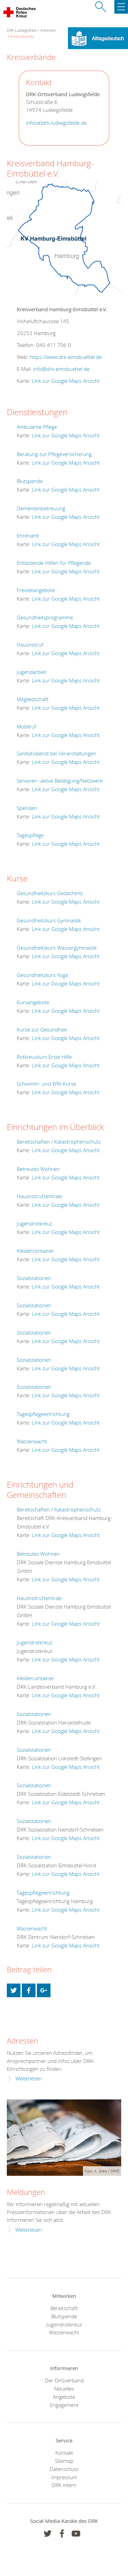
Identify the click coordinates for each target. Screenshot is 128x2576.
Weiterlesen (28, 2078)
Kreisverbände (22, 36)
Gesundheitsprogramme (45, 617)
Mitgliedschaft (32, 699)
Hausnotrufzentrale (39, 1196)
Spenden (27, 807)
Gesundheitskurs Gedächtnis (50, 893)
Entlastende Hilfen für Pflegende (54, 562)
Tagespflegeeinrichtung (43, 1414)
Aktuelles (64, 2388)
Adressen (48, 30)
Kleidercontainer (35, 1250)
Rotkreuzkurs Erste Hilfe (44, 1056)
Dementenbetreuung (41, 508)
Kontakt (64, 2452)
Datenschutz (64, 2469)
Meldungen (26, 2192)
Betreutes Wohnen (38, 1168)
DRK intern (64, 2485)
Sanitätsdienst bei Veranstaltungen (56, 753)
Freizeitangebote (36, 590)
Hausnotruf (30, 644)
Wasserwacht (32, 1441)
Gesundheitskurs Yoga (42, 974)
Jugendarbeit (31, 671)
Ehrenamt (28, 535)
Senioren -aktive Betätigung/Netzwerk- (60, 780)
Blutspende (30, 481)
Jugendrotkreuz (34, 1223)
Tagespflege (30, 835)
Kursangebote (33, 1002)
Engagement (64, 2404)
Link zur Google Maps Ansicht (66, 380)
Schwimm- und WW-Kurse (46, 1083)
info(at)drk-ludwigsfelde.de (56, 123)
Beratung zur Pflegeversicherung (54, 454)
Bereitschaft (64, 2308)
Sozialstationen (34, 1278)
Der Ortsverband (64, 2380)
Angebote (64, 2396)
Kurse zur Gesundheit (42, 1029)
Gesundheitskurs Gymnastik (49, 920)
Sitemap (64, 2460)
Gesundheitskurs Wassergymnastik (57, 947)
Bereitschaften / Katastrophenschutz (59, 1141)
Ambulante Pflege (37, 426)
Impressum (64, 2477)
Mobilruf (26, 726)
